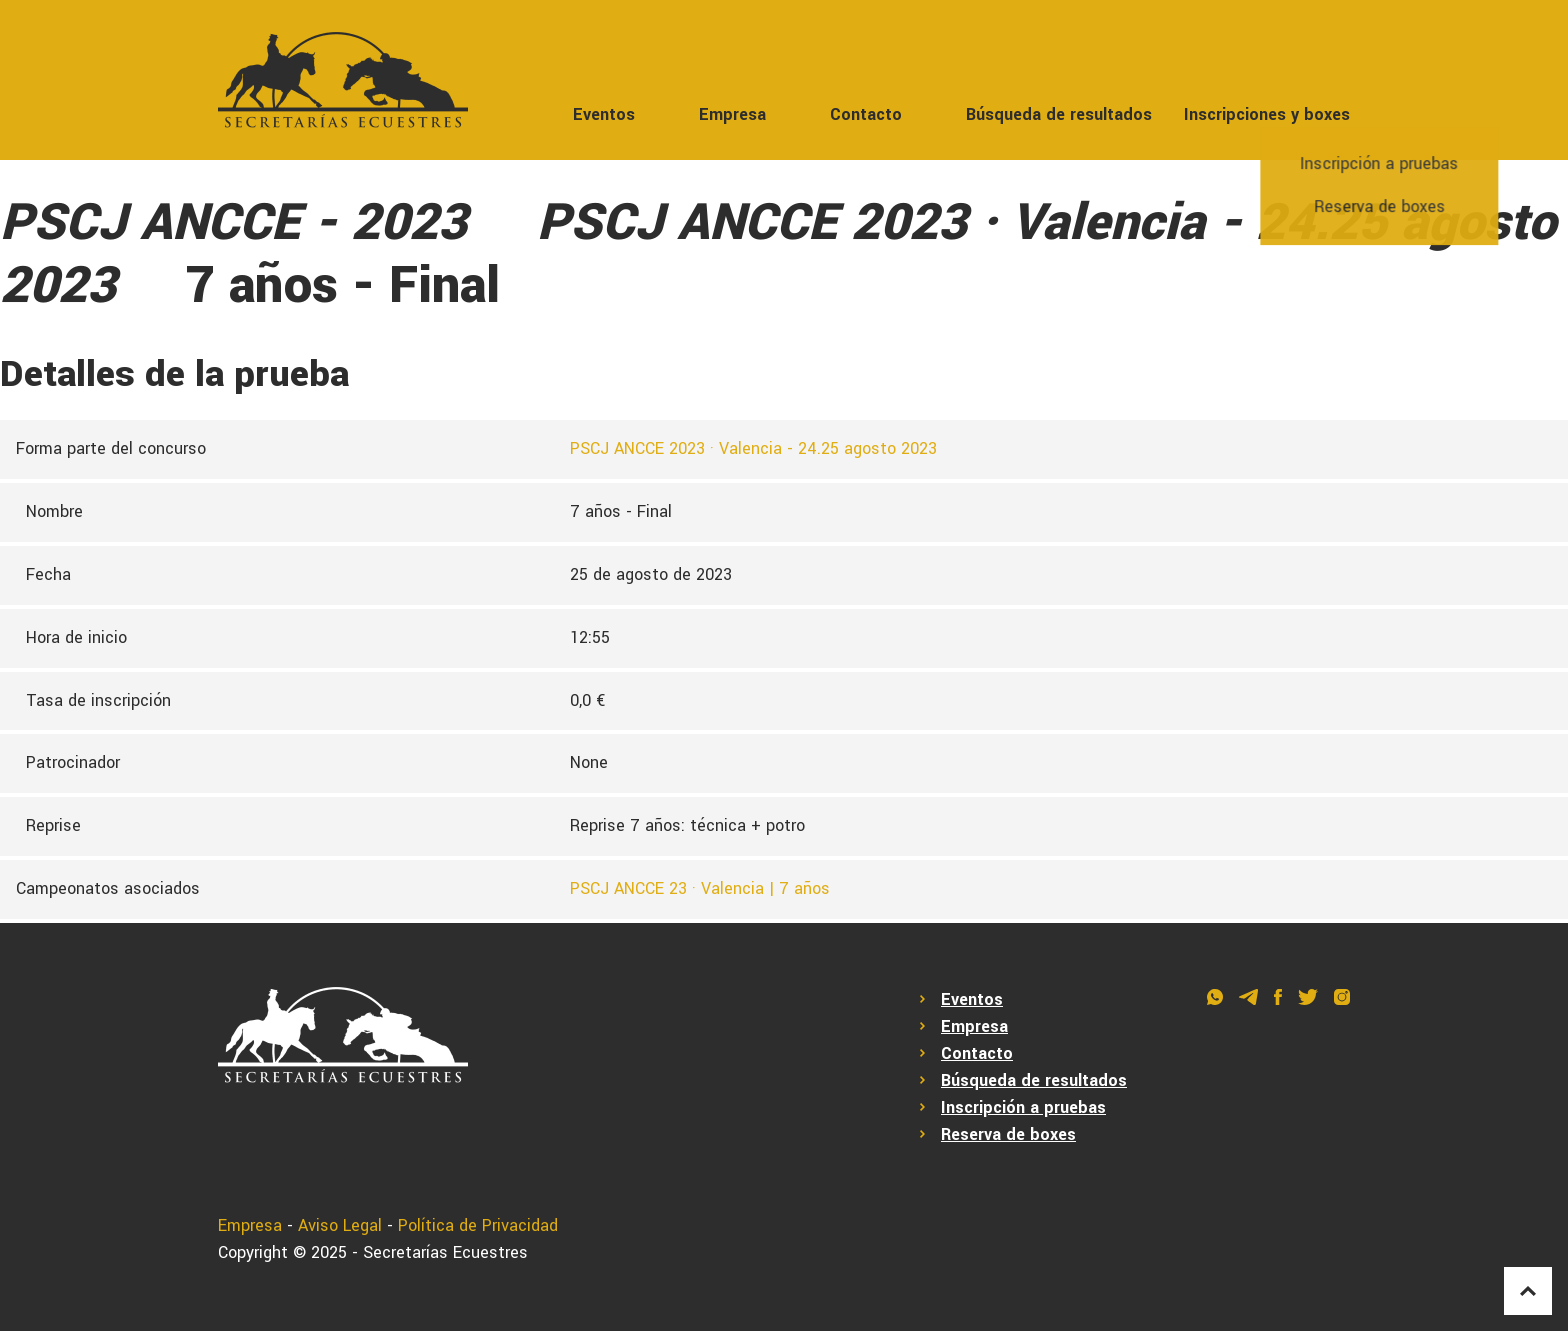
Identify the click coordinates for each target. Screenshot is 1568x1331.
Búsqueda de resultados (1059, 114)
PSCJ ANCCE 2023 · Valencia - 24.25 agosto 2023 (753, 448)
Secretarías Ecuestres (445, 1252)
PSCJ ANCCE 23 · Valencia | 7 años (700, 888)
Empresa (732, 114)
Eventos (604, 114)
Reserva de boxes (1008, 1134)
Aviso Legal (340, 1225)
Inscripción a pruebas (1023, 1107)
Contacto (866, 114)
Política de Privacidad (478, 1225)
